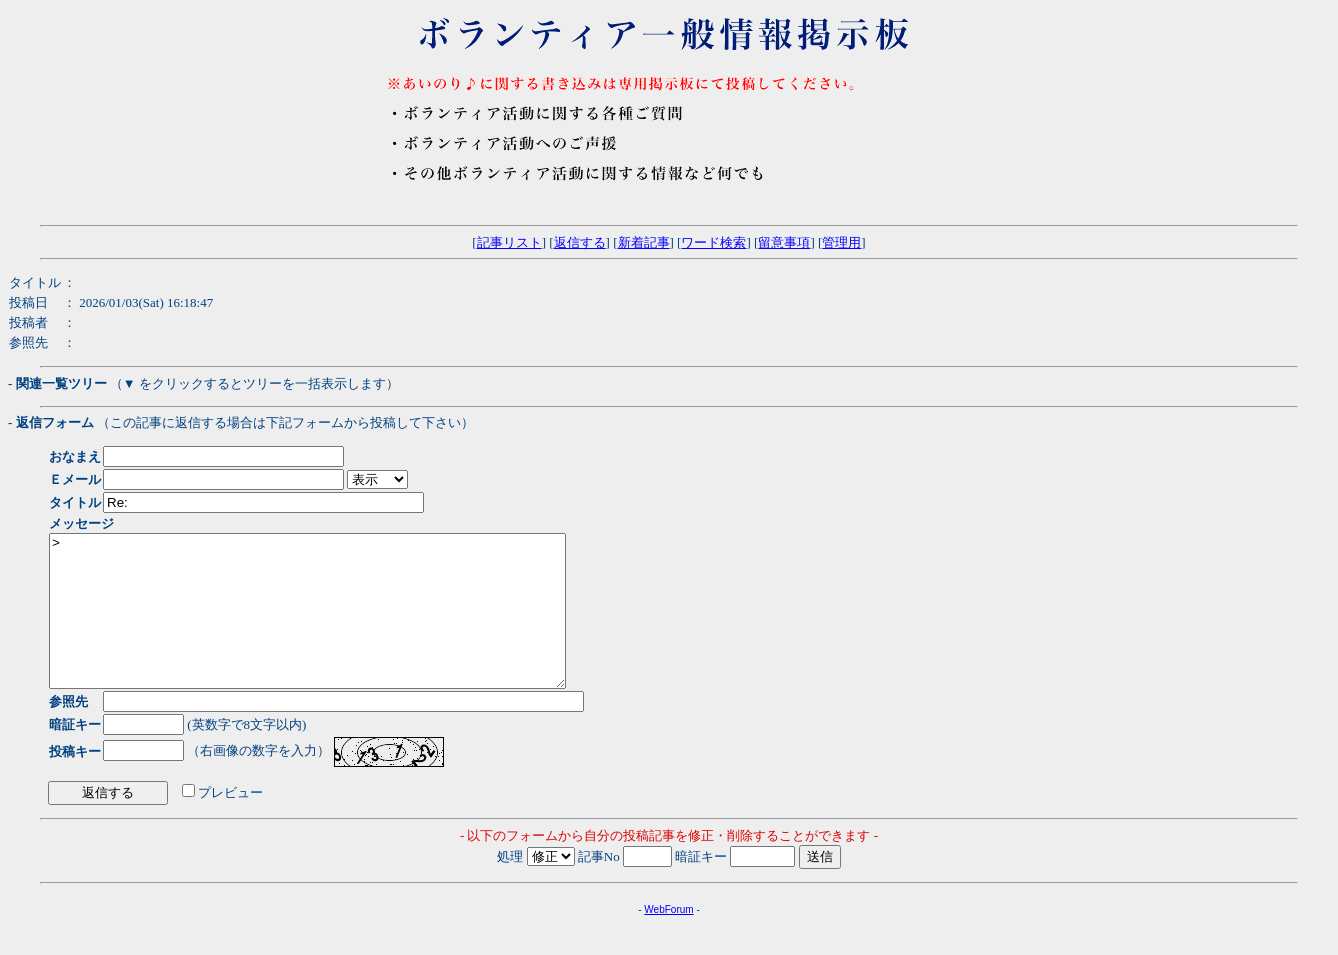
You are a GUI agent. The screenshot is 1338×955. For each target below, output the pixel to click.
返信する (580, 242)
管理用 (841, 242)
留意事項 (784, 242)
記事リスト (509, 242)
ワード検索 (713, 242)
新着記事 (644, 242)
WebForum (668, 939)
